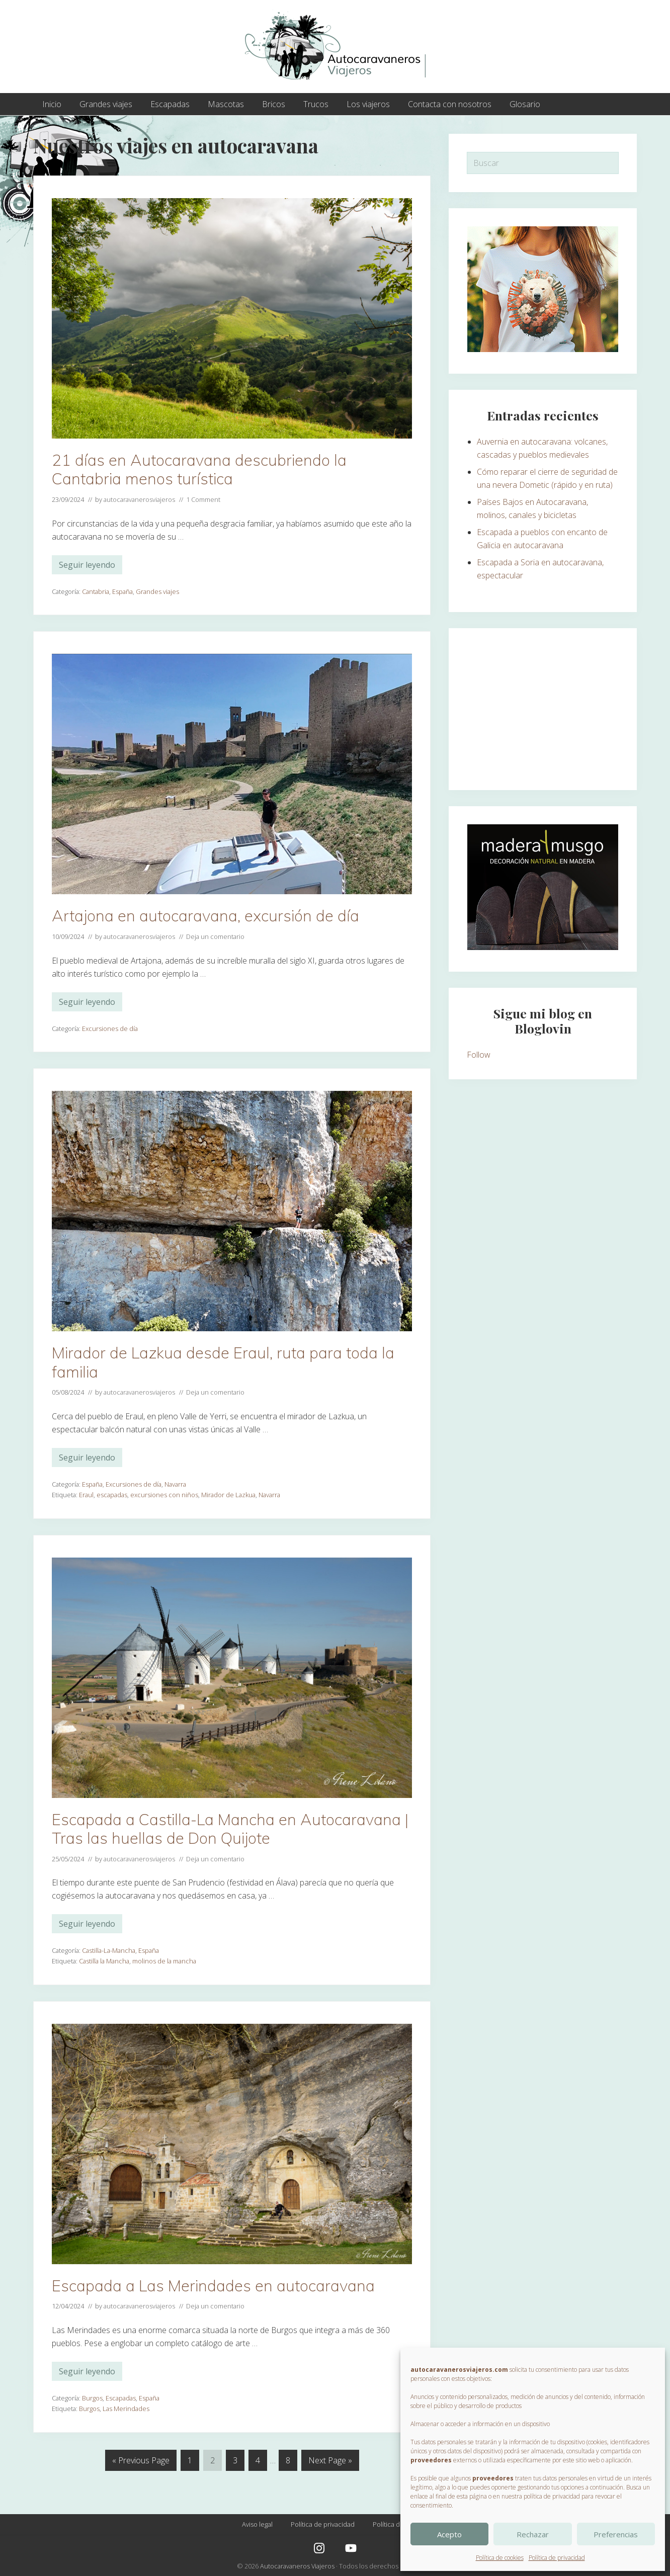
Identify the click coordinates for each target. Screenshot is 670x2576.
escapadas (112, 1494)
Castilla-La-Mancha (108, 1950)
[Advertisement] (543, 709)
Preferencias (616, 2534)
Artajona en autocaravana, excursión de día (205, 915)
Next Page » (330, 2462)
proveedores (431, 2460)
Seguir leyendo (87, 566)
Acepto (449, 2534)
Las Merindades (126, 2408)
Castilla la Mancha (104, 1960)
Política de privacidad (557, 2557)
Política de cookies (500, 2557)
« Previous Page (141, 2462)
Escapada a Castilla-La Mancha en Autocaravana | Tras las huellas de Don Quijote (230, 1829)
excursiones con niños (164, 1494)
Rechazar (533, 2534)
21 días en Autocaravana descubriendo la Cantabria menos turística (199, 469)
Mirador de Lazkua (228, 1494)
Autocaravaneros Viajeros (297, 2565)
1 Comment (203, 499)
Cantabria (95, 591)
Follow (478, 1054)
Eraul (86, 1494)
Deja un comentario (215, 936)
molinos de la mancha (164, 1960)
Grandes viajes (157, 591)
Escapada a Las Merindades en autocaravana (213, 2285)
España (122, 591)
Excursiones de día (110, 1028)
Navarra (175, 1484)
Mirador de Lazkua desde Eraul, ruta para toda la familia (223, 1362)
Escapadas (121, 2397)
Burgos (92, 2397)
